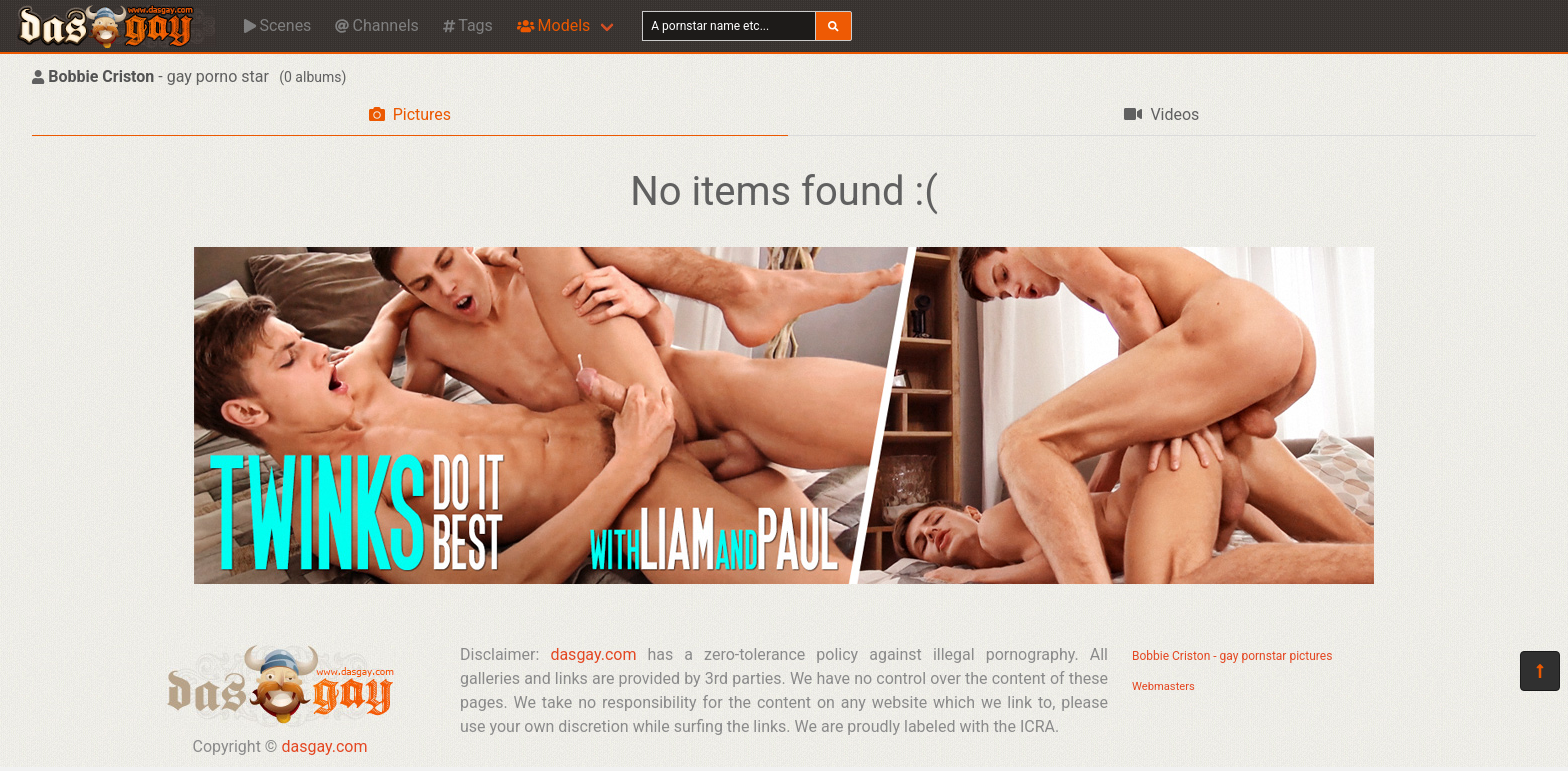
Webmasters (1163, 686)
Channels (376, 25)
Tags (468, 25)
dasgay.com (324, 746)
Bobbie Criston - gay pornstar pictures (1232, 656)
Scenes (277, 25)
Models (553, 25)
